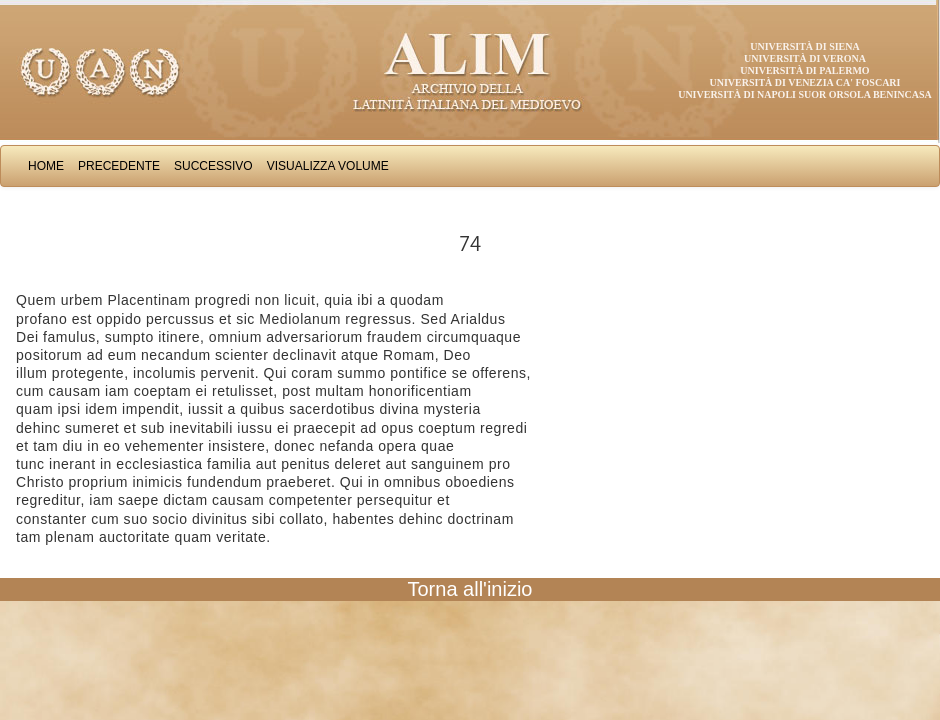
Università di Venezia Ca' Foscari (805, 82)
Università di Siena (804, 46)
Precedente (119, 166)
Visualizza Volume (328, 166)
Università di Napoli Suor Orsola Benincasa (805, 94)
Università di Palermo (804, 70)
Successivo (213, 166)
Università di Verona (805, 58)
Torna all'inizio (470, 589)
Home (46, 166)
